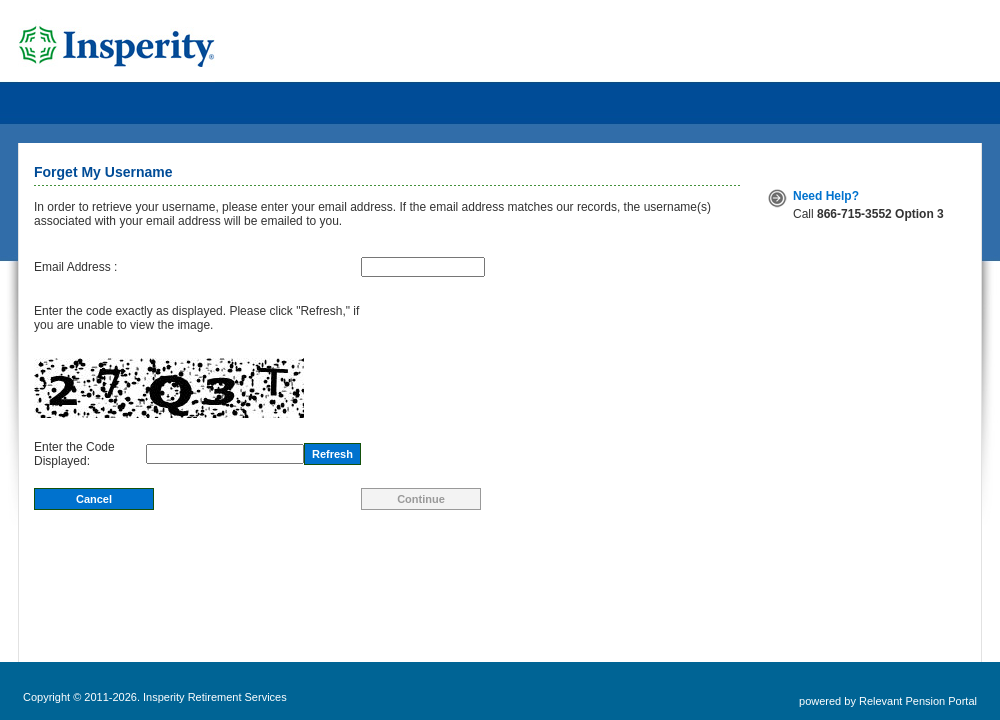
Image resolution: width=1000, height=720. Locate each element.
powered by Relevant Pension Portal (888, 701)
